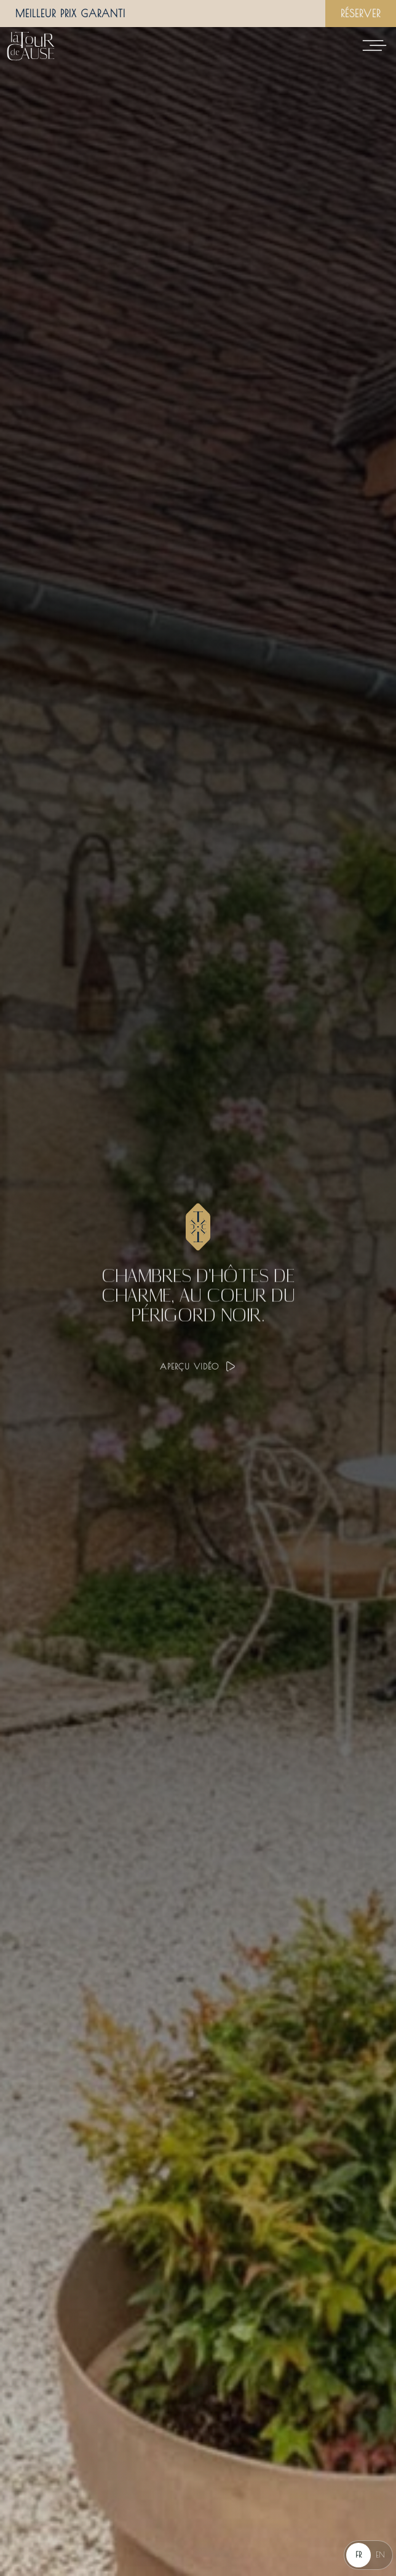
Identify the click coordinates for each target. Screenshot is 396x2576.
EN (380, 2554)
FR (358, 2554)
